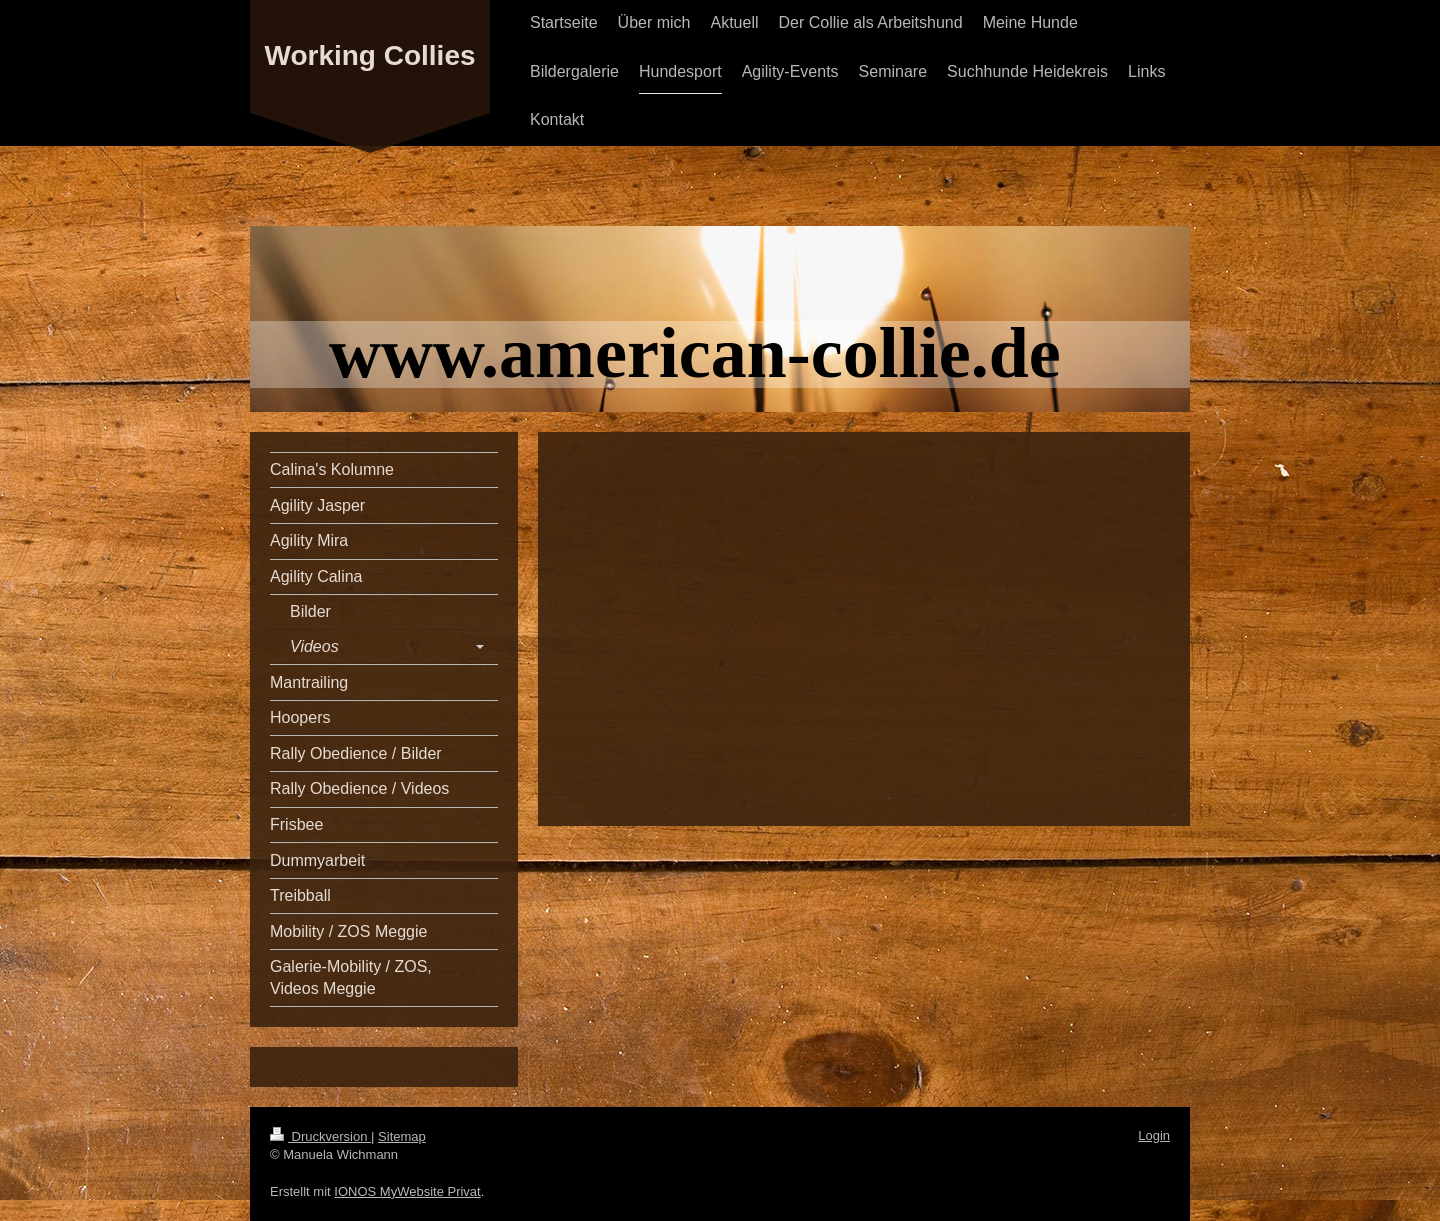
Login (1154, 1135)
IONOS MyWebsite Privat (407, 1191)
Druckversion (320, 1136)
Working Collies (369, 55)
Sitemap (402, 1136)
